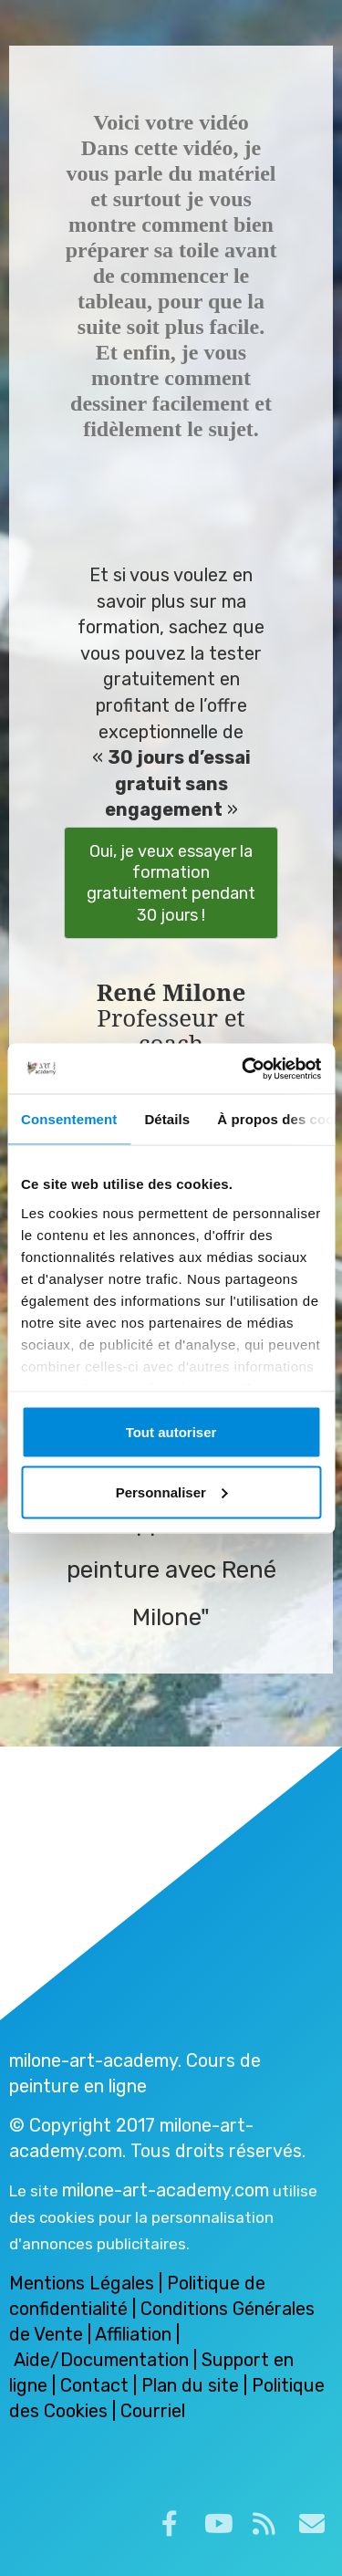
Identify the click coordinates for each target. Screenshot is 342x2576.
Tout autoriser (171, 1432)
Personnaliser (172, 1491)
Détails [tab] (167, 1119)
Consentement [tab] (69, 1119)
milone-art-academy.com (165, 2190)
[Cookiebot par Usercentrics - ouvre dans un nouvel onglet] (243, 1068)
